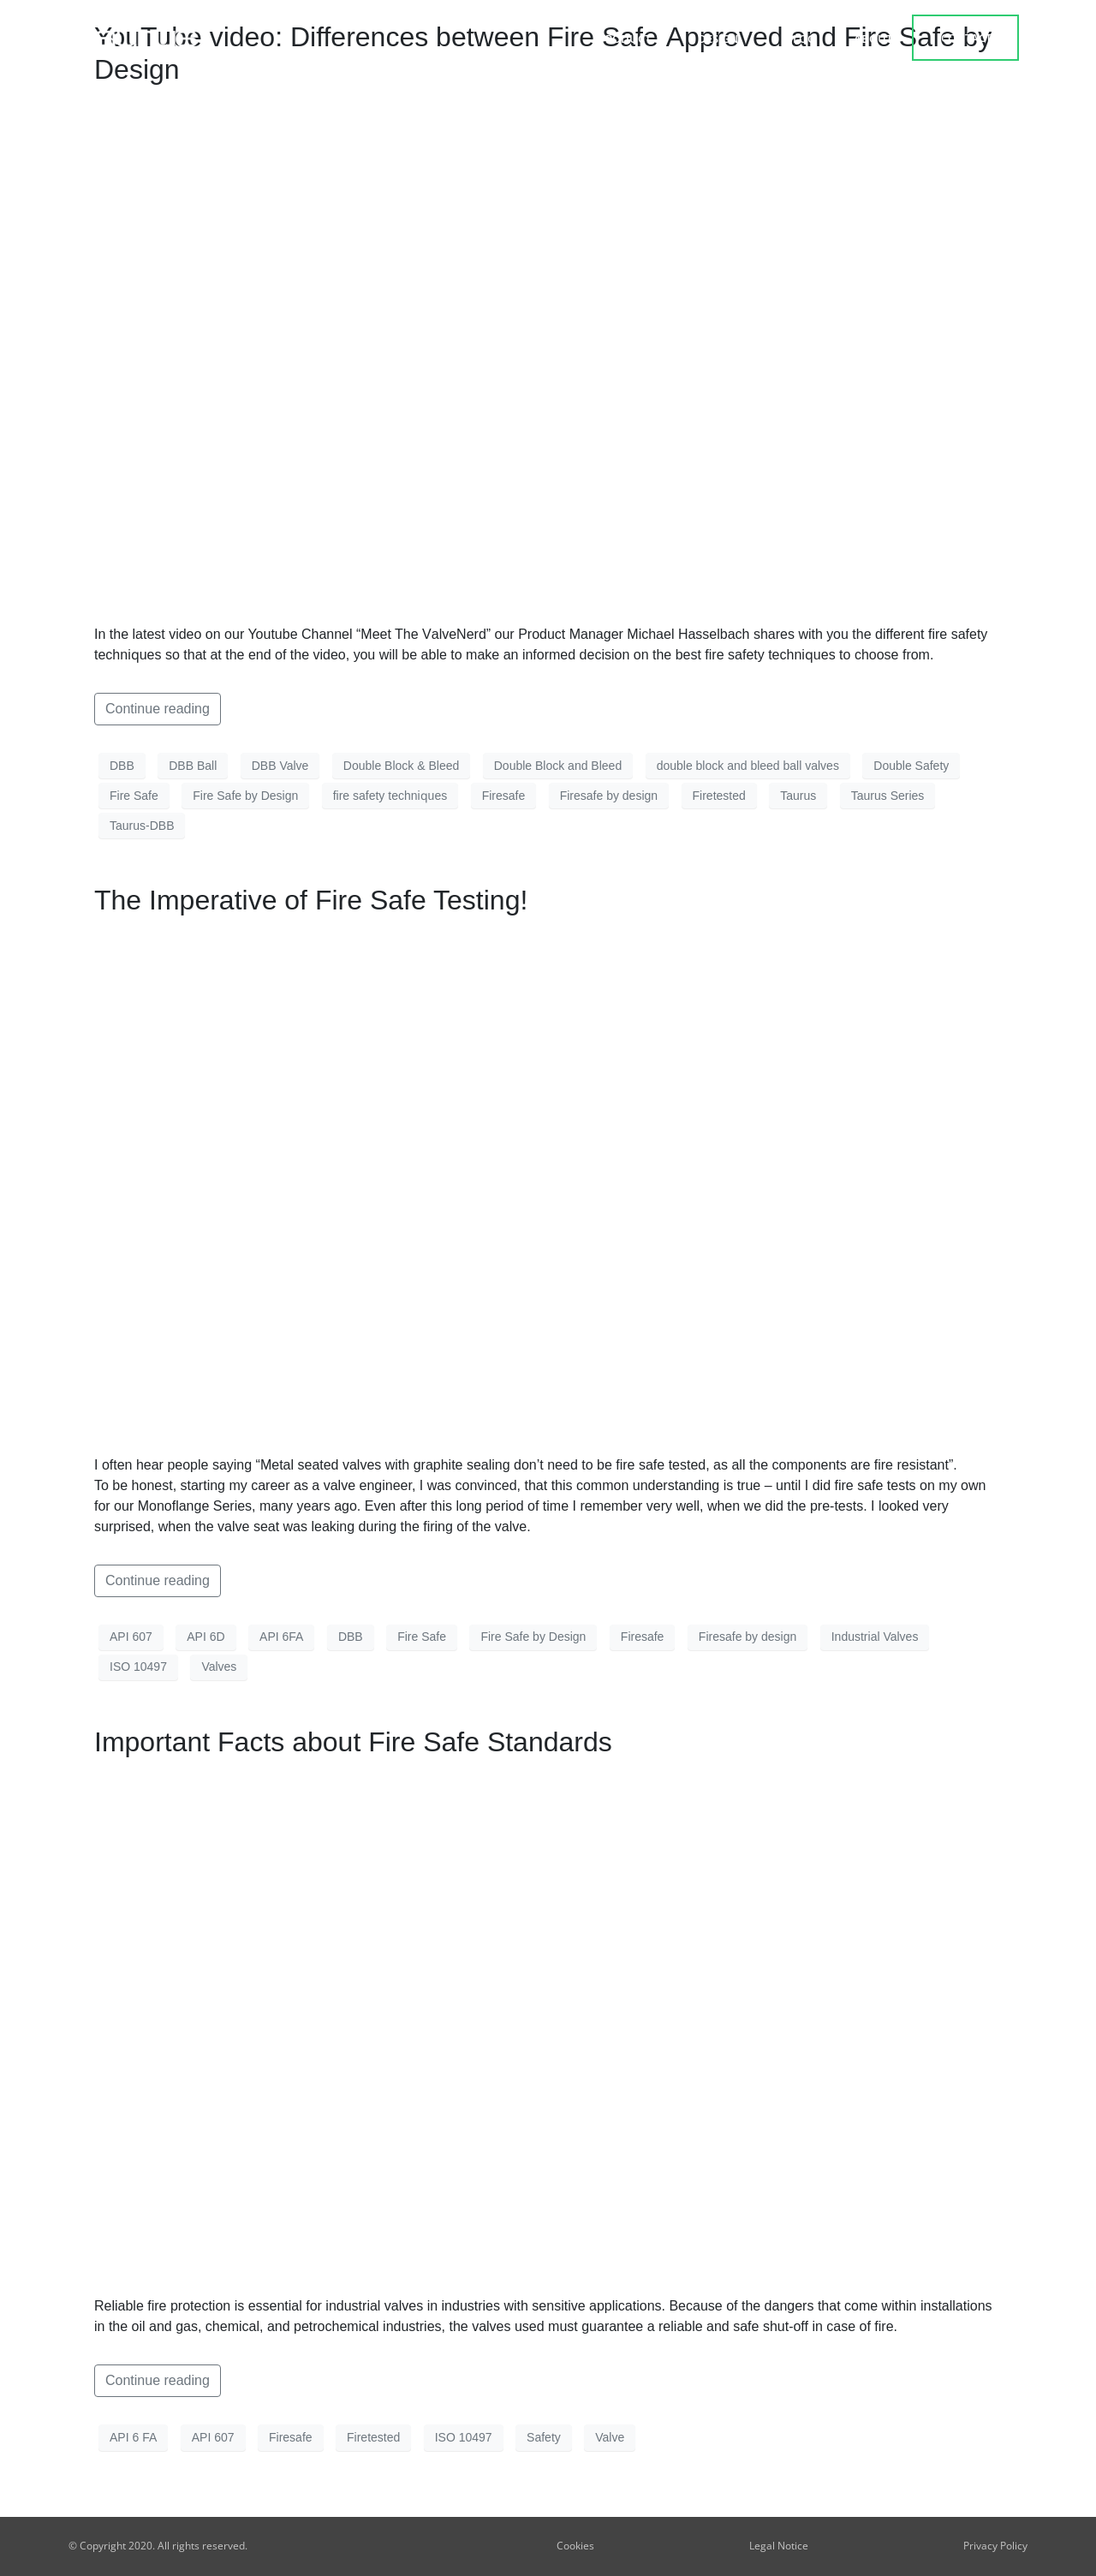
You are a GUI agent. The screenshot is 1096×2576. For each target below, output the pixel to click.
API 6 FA (133, 2437)
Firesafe (504, 795)
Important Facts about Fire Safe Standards (353, 1741)
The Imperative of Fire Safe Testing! (310, 900)
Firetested (719, 795)
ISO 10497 (138, 1666)
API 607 (131, 1636)
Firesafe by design (609, 795)
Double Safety (911, 765)
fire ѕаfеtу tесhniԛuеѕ (390, 795)
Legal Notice (778, 2545)
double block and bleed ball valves (748, 765)
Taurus (798, 795)
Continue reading (157, 708)
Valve (609, 2437)
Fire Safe (134, 795)
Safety (544, 2437)
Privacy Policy (995, 2545)
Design (722, 38)
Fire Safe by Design (245, 795)
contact (966, 37)
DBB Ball (193, 765)
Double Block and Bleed (558, 765)
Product (629, 38)
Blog (800, 38)
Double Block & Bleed (401, 765)
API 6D (205, 1636)
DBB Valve (280, 765)
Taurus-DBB (142, 825)
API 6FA (281, 1636)
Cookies (575, 2545)
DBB (122, 765)
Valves (218, 1666)
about (873, 38)
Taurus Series (888, 795)
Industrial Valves (875, 1636)
